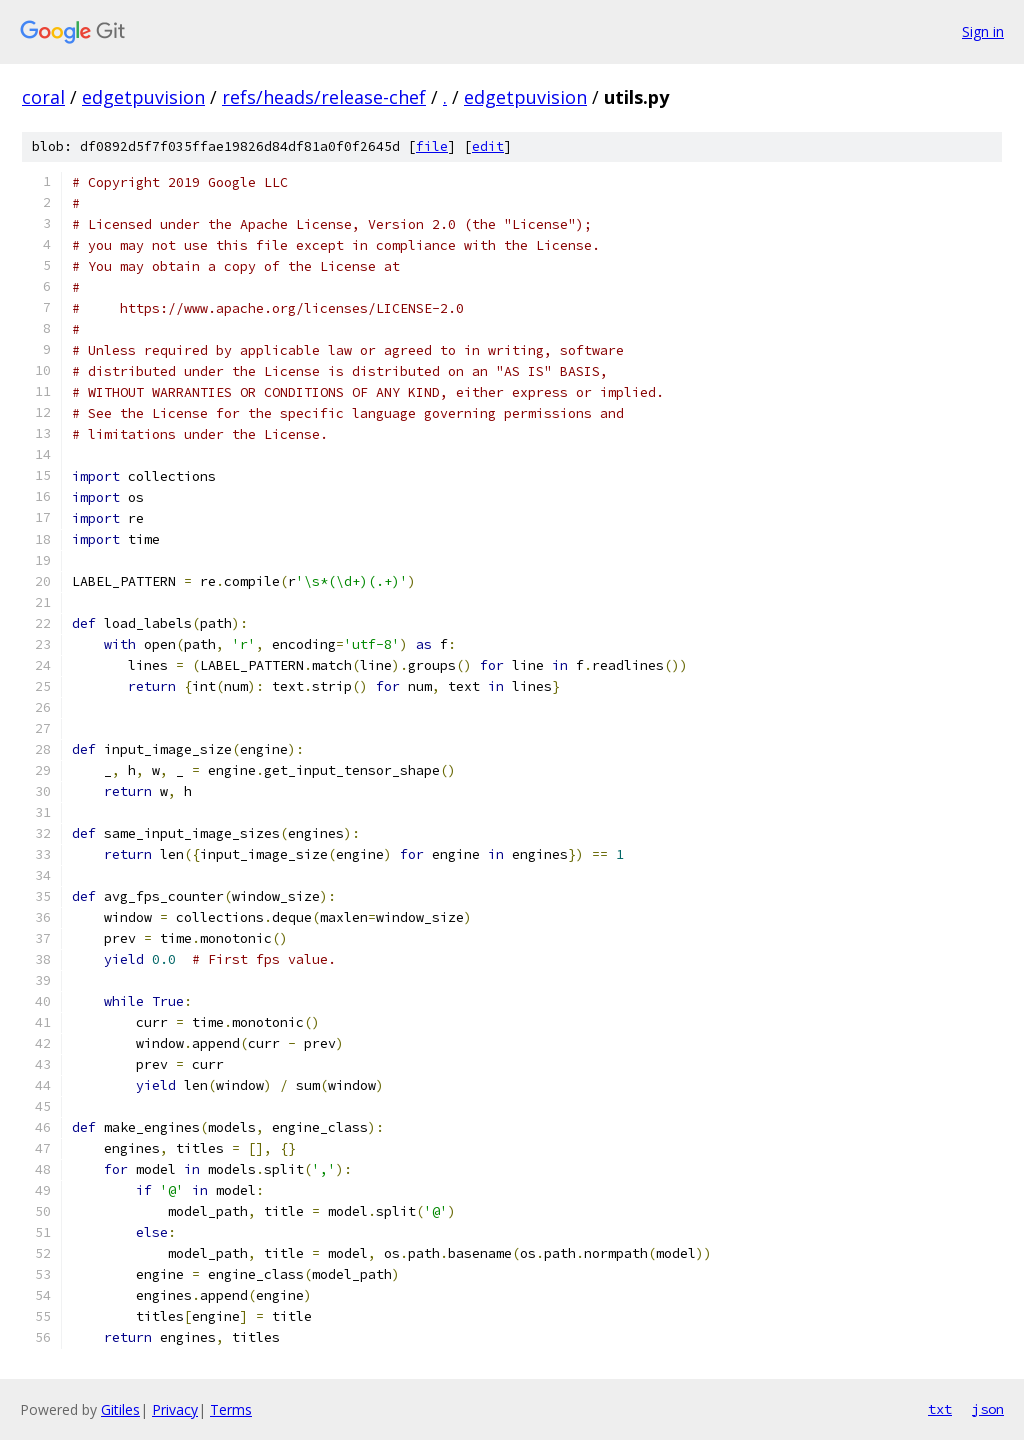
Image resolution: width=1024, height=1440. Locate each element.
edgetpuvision (143, 97)
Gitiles (120, 1409)
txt (940, 1409)
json (988, 1409)
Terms (231, 1409)
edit (488, 146)
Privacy (175, 1409)
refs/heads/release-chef (324, 97)
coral (43, 97)
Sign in (983, 31)
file (432, 146)
